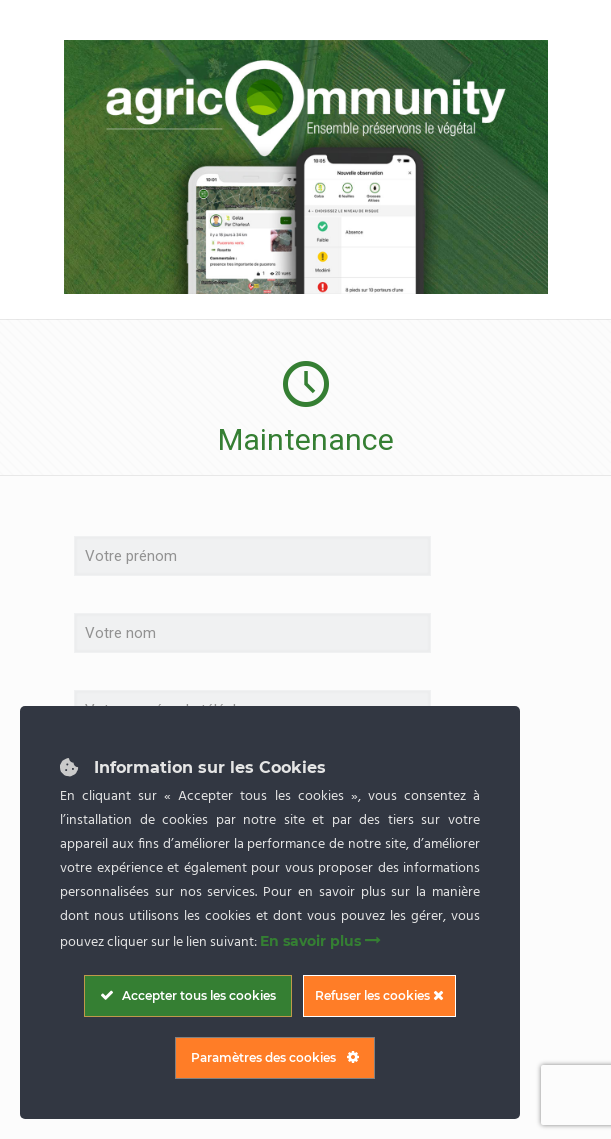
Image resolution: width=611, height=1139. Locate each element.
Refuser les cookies (379, 995)
